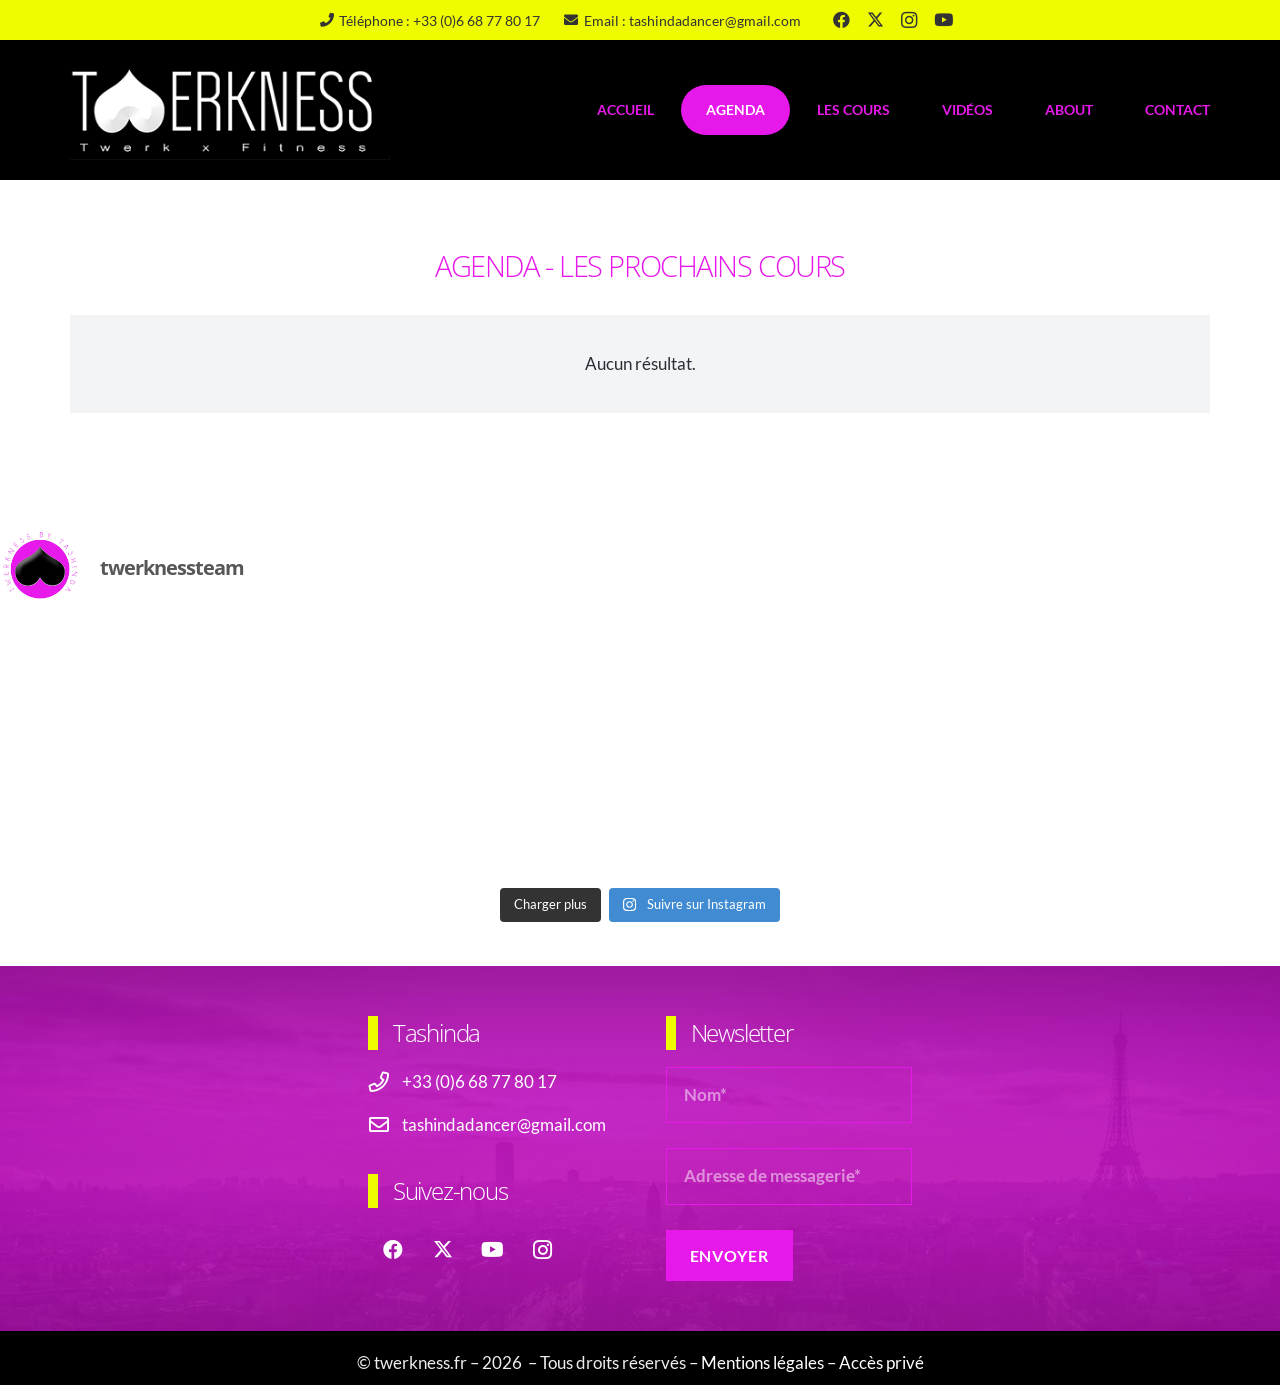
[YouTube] (943, 20)
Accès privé (881, 1362)
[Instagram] (909, 20)
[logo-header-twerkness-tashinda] (230, 110)
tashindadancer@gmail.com (504, 1124)
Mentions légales (762, 1362)
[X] (875, 20)
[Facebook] (841, 20)
